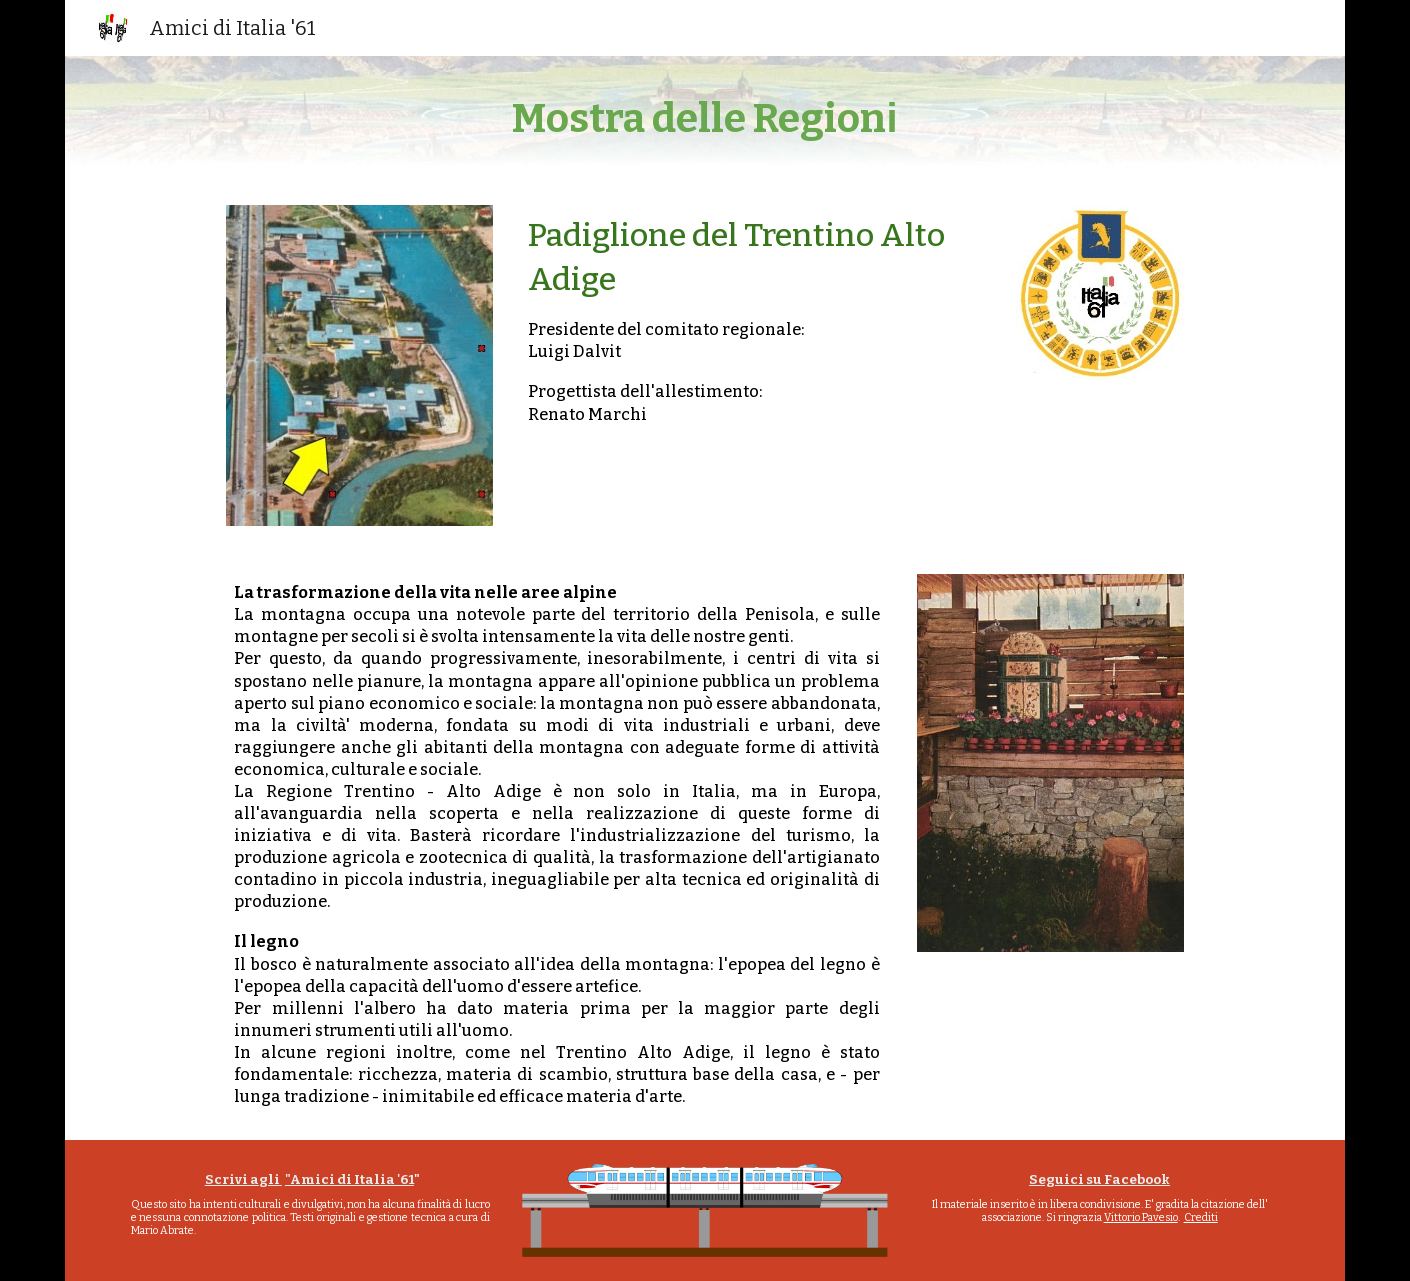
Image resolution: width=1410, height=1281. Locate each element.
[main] (705, 118)
